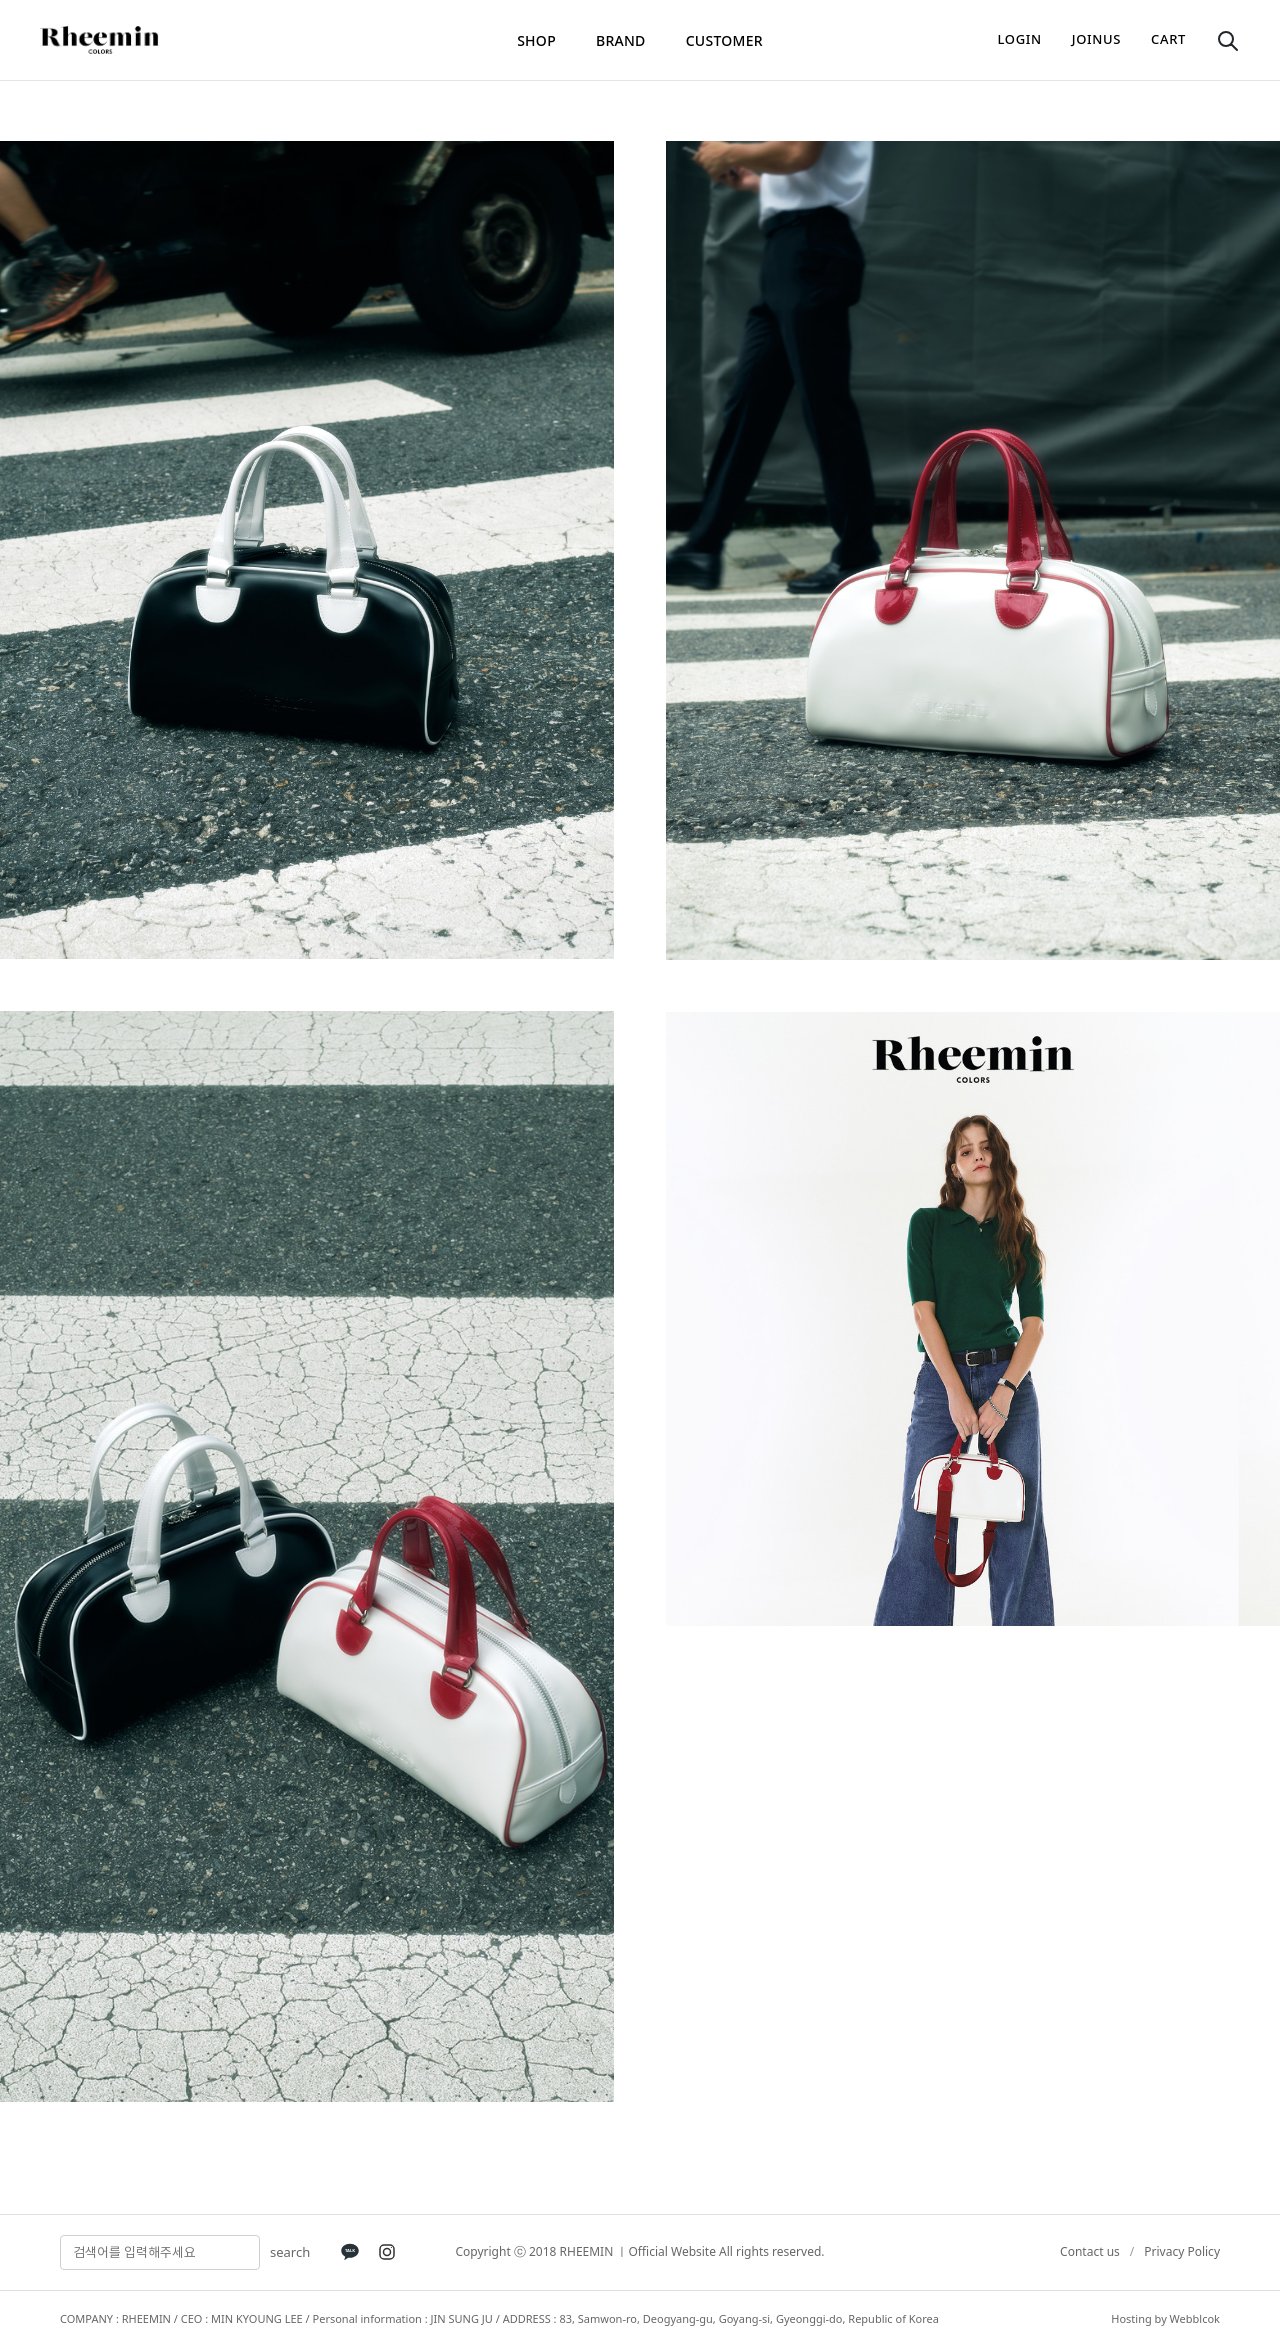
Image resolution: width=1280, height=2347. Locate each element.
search (290, 2252)
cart (1168, 39)
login (1020, 39)
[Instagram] (387, 2252)
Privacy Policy (1182, 2251)
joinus (1096, 39)
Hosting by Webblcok (1165, 2318)
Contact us (1090, 2251)
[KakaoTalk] (350, 2252)
